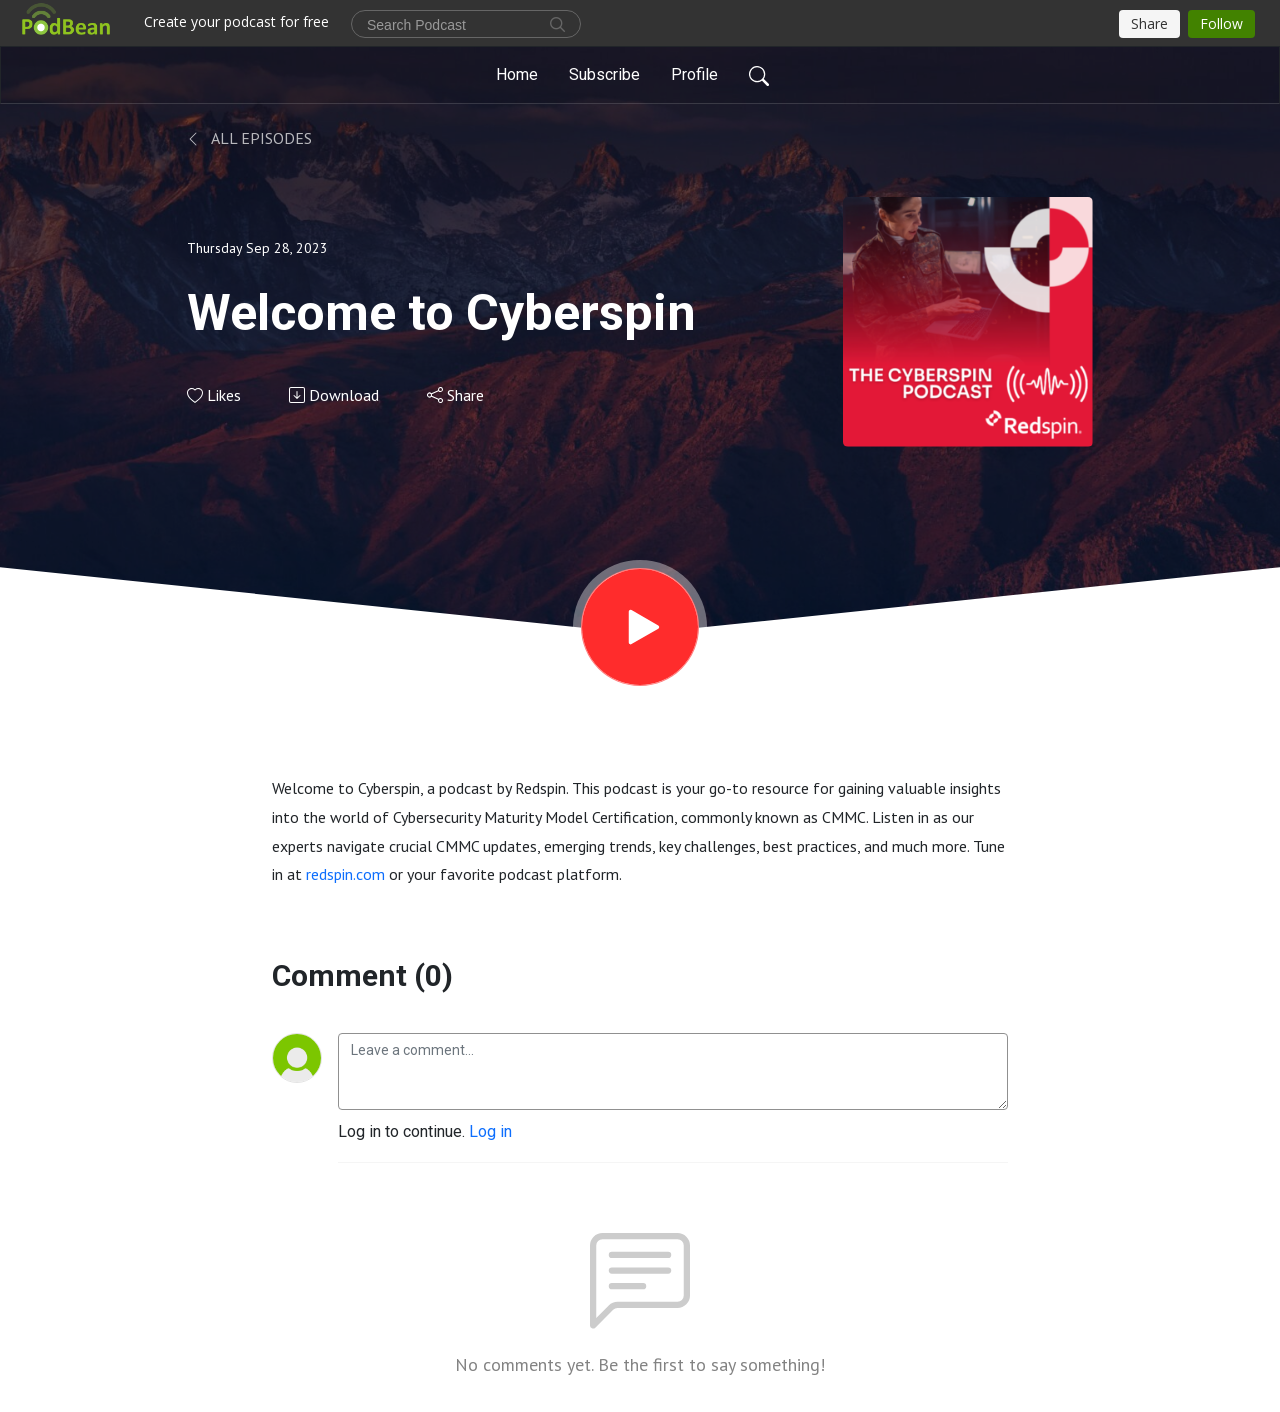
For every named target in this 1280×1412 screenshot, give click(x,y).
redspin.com (345, 874)
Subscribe (604, 74)
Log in (490, 1131)
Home (517, 74)
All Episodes (249, 138)
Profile (694, 74)
